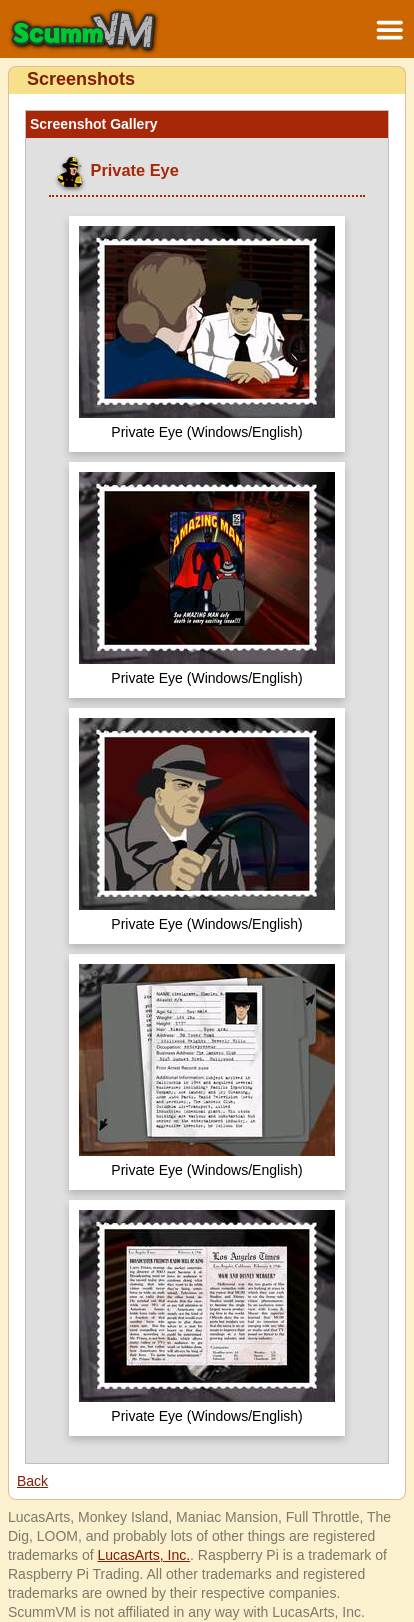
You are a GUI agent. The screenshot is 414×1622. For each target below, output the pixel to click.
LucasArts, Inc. (143, 1555)
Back (32, 1481)
